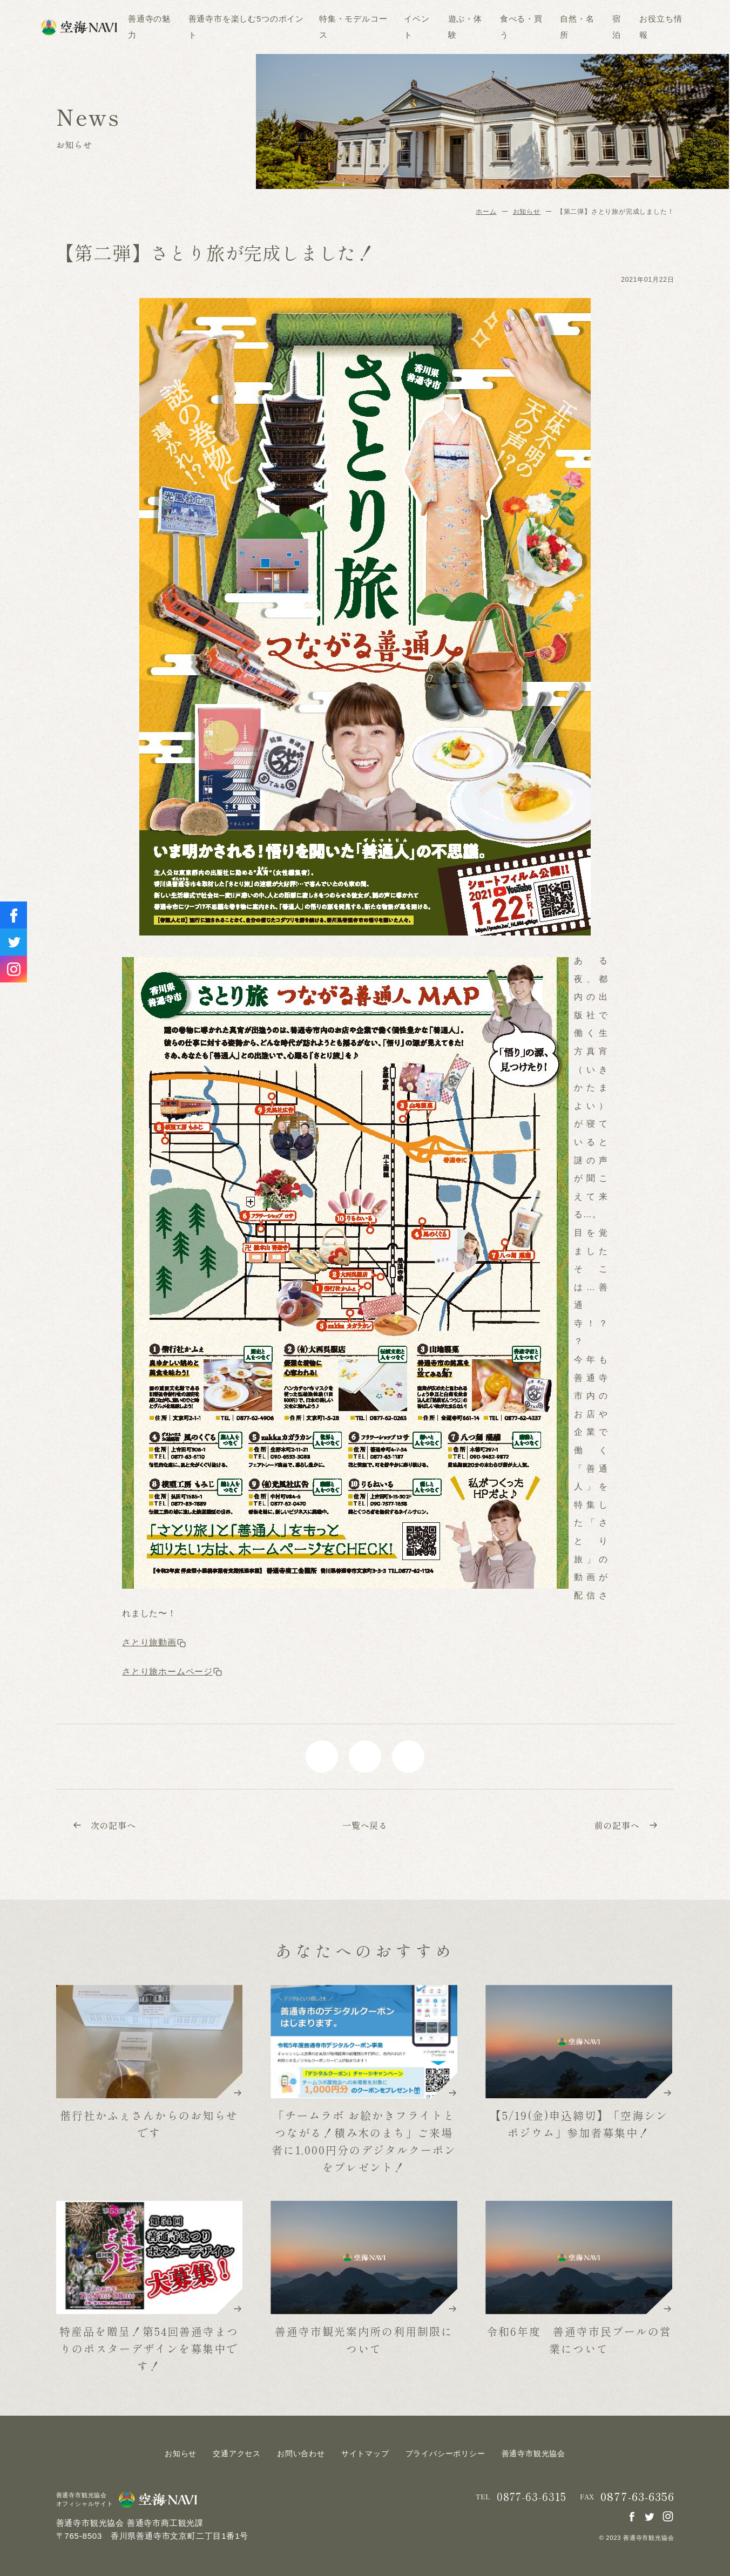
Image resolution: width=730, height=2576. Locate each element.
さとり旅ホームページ (172, 1671)
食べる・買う (521, 26)
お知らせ (526, 211)
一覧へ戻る (365, 1825)
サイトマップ (365, 2453)
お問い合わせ (301, 2453)
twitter (365, 1756)
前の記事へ (626, 1825)
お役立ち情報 (660, 26)
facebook (322, 1756)
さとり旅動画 (154, 1642)
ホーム (486, 211)
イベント (416, 26)
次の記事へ (104, 1825)
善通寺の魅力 (149, 26)
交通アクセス (237, 2453)
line (408, 1756)
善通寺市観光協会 (533, 2453)
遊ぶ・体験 (465, 26)
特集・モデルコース (353, 26)
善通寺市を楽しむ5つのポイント (246, 26)
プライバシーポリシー (445, 2453)
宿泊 (616, 26)
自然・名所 (577, 26)
